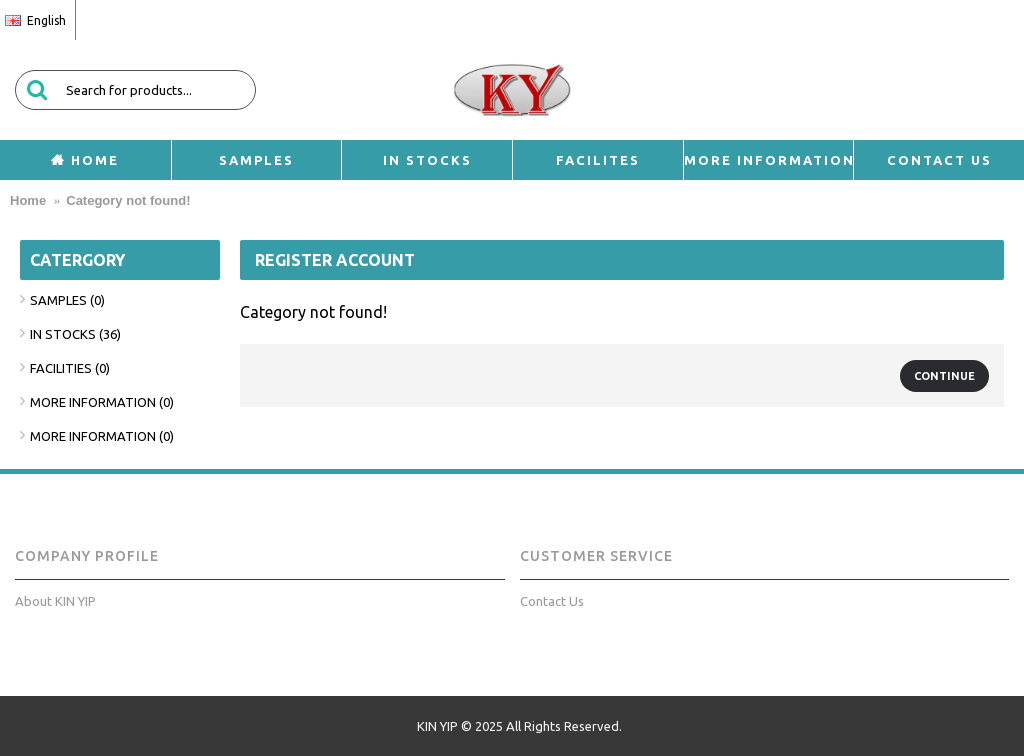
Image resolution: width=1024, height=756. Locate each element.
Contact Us (552, 601)
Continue (944, 376)
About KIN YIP (55, 601)
